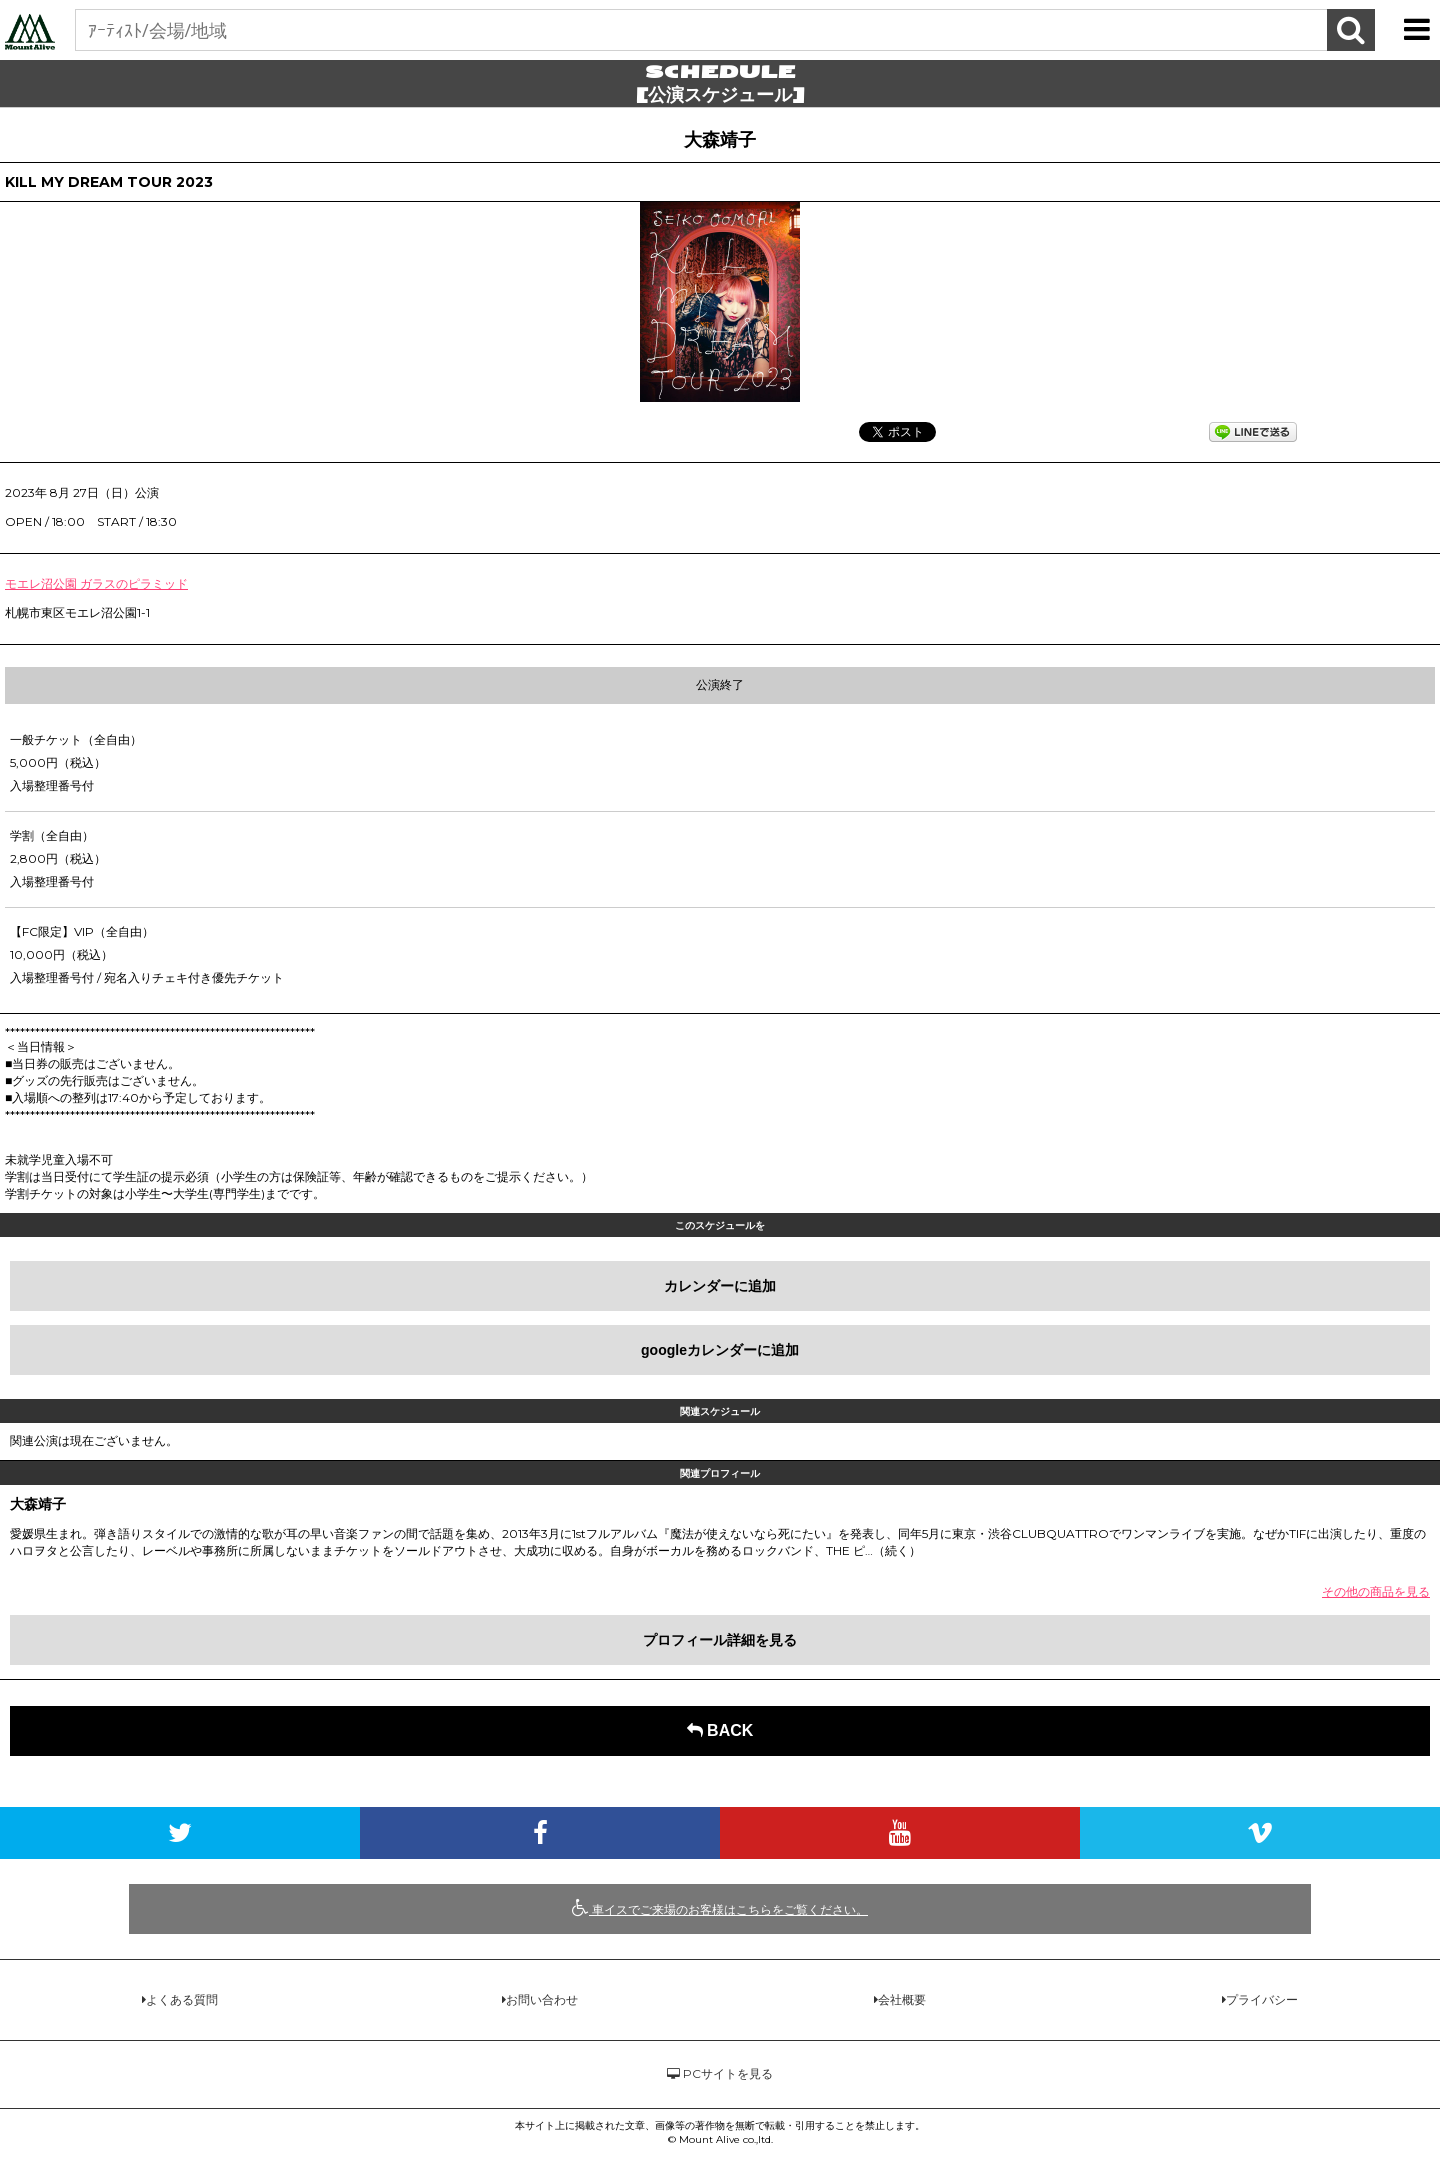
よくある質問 (182, 1999)
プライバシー (1262, 1999)
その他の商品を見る (1376, 1591)
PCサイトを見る (720, 2073)
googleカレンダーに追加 (720, 1350)
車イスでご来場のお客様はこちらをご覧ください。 (720, 1908)
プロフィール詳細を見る (720, 1640)
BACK (720, 1730)
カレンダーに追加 (720, 1286)
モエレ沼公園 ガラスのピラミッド (96, 583)
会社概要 (902, 1999)
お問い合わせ (542, 1999)
